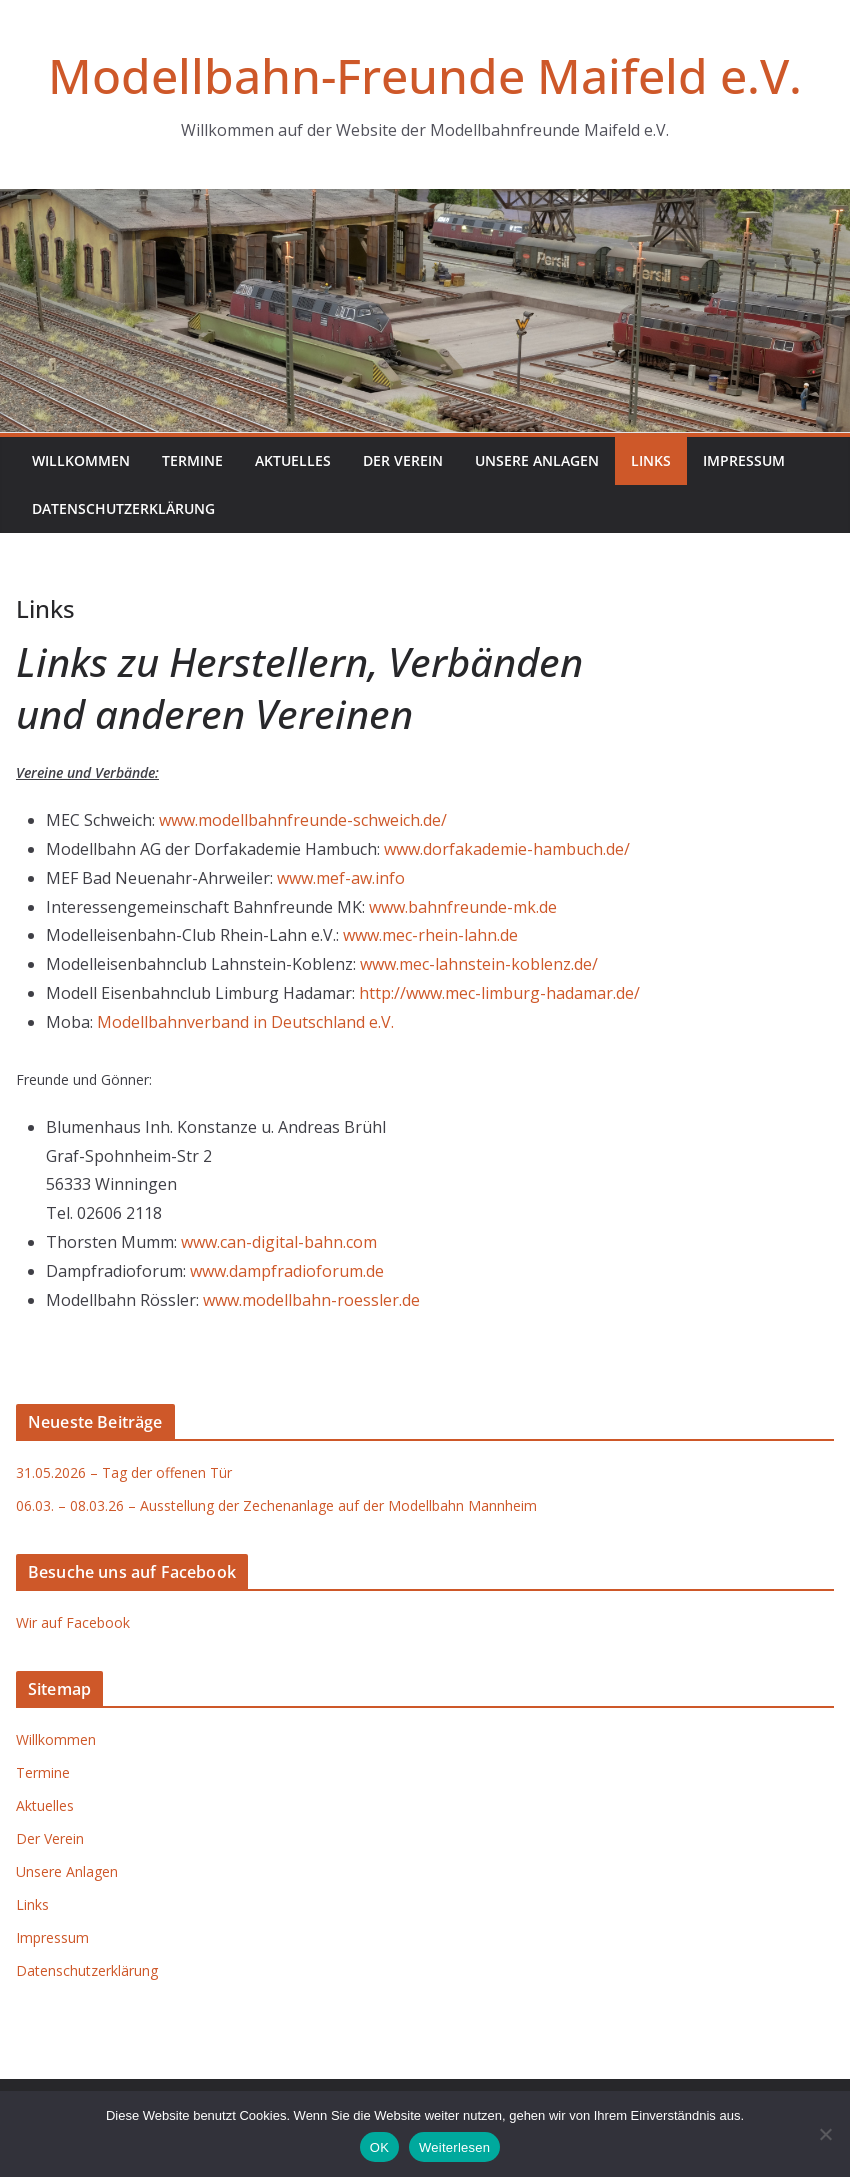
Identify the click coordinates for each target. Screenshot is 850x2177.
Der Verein (403, 460)
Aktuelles (293, 460)
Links (651, 460)
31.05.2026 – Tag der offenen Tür (124, 1472)
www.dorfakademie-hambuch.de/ (507, 849)
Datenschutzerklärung (123, 508)
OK (379, 2147)
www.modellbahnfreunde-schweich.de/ (303, 820)
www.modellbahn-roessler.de (311, 1300)
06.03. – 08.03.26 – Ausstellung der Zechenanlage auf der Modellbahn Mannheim (276, 1505)
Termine (192, 460)
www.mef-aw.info (341, 878)
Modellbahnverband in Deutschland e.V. (245, 1022)
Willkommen (81, 460)
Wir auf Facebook (73, 1622)
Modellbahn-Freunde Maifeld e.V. (425, 75)
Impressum (744, 460)
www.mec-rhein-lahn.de (430, 935)
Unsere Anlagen (537, 460)
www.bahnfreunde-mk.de (463, 907)
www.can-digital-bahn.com (279, 1242)
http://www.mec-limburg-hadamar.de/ (499, 993)
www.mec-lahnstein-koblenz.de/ (479, 964)
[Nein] (825, 2134)
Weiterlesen (454, 2147)
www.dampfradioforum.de (287, 1271)
